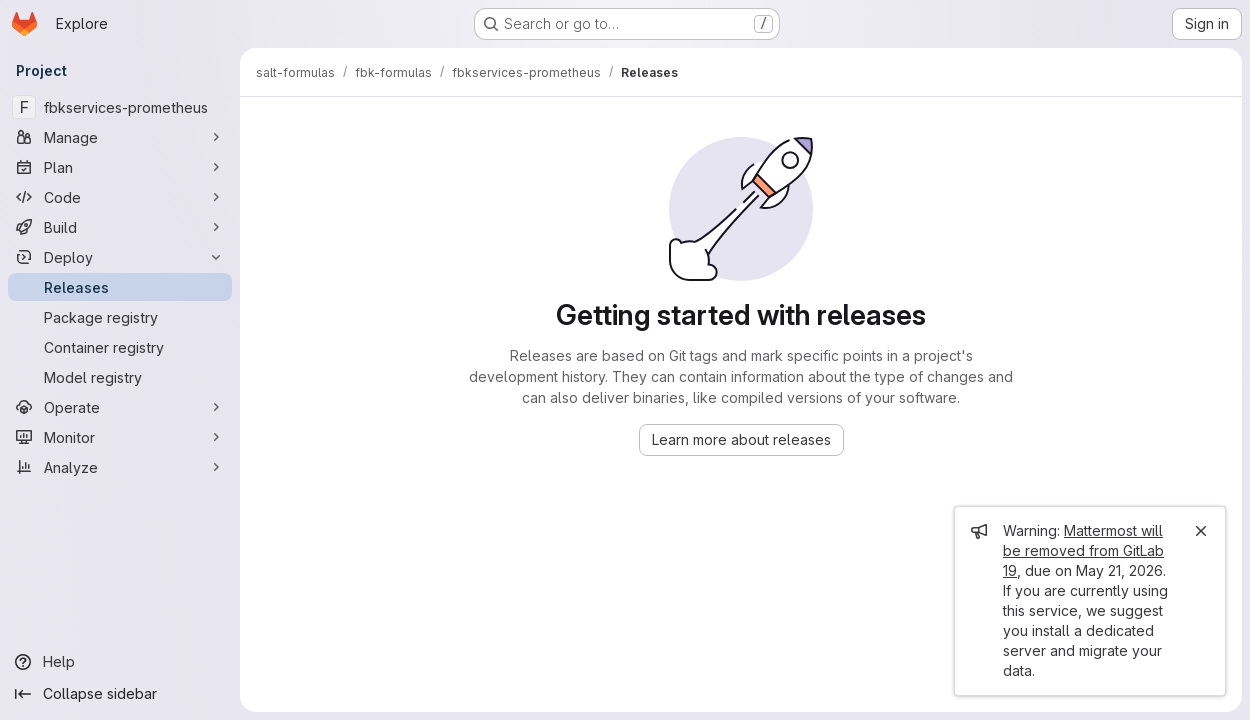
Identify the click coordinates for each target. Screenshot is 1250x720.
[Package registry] (120, 317)
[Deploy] (120, 257)
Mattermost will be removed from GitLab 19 (1083, 550)
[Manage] (120, 137)
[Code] (120, 197)
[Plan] (120, 167)
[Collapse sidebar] (120, 694)
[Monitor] (120, 437)
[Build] (120, 227)
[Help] (120, 662)
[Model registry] (120, 377)
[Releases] (120, 287)
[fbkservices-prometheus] (120, 107)
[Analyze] (120, 467)
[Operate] (120, 407)
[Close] (1201, 531)
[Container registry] (120, 347)
